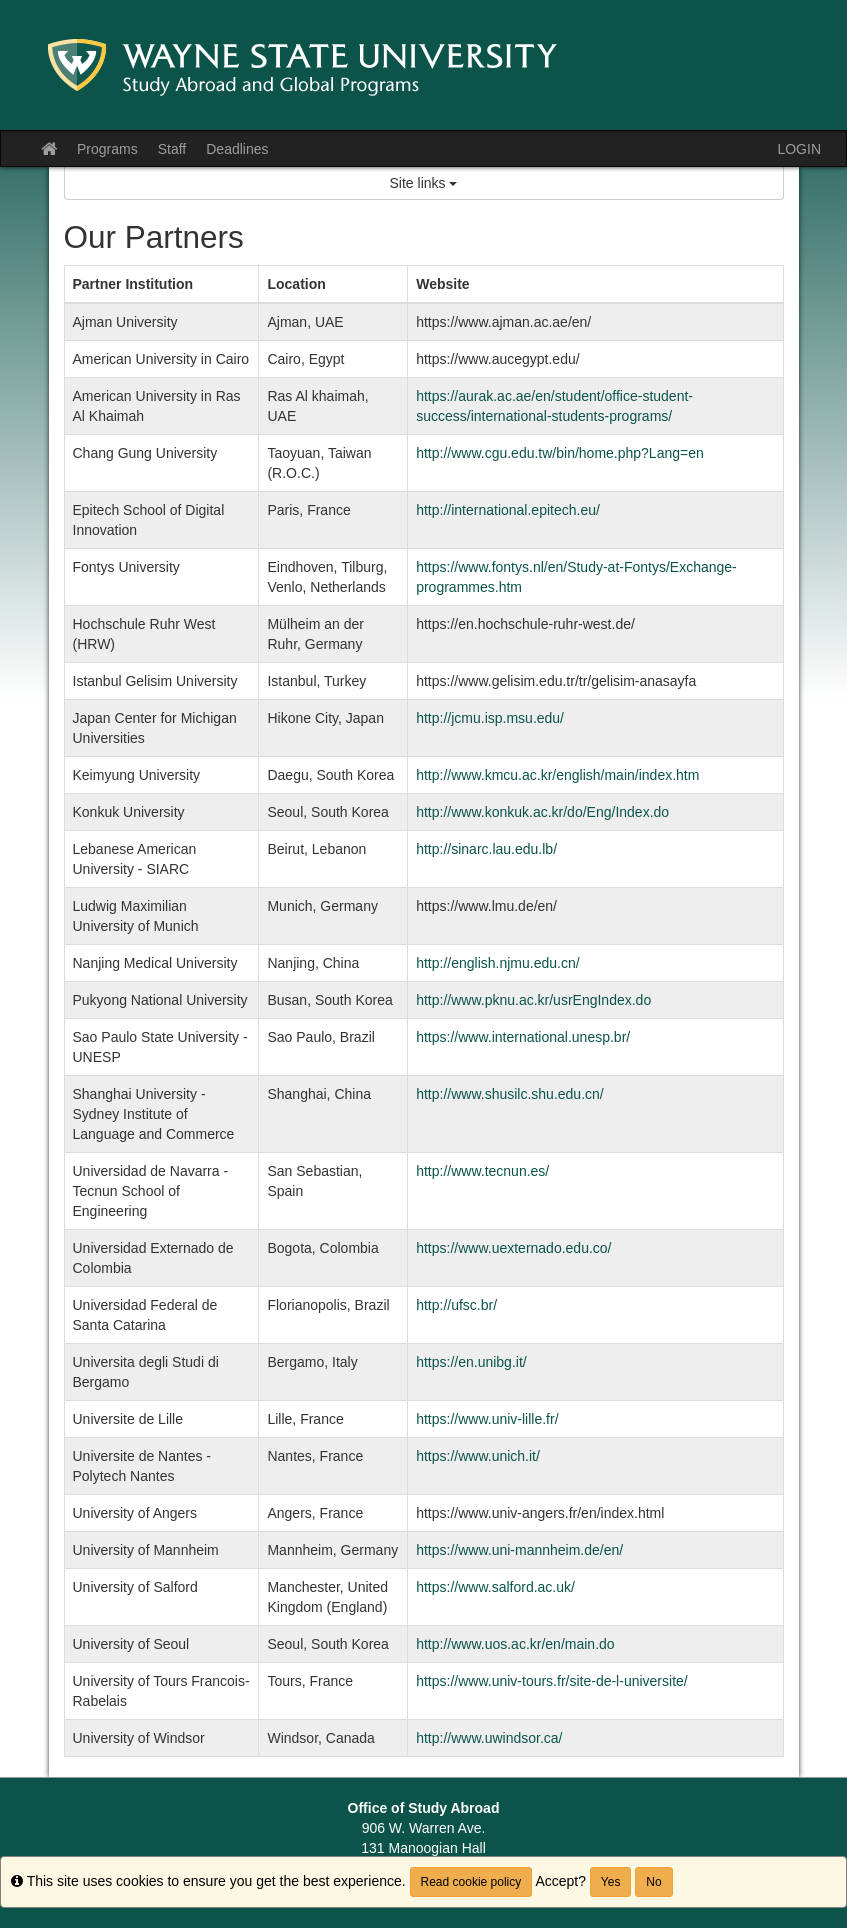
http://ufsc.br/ (456, 1305)
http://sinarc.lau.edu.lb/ (486, 849)
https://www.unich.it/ (478, 1456)
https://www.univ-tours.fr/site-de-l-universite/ (552, 1681)
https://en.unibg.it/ (471, 1362)
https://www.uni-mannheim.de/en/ (519, 1550)
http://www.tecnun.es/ (482, 1171)
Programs (107, 149)
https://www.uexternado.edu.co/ (513, 1248)
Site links (424, 183)
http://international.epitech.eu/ (508, 510)
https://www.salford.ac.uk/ (495, 1587)
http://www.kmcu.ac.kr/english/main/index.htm (557, 775)
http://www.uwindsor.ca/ (489, 1738)
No (653, 1882)
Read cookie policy (471, 1882)
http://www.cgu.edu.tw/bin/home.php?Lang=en (560, 453)
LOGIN (799, 149)
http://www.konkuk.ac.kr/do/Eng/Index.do (542, 812)
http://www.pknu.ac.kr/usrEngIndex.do (533, 1000)
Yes (611, 1882)
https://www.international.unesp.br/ (523, 1037)
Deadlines (237, 149)
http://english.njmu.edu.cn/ (497, 963)
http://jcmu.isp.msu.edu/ (490, 718)
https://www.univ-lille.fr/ (487, 1419)
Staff (172, 149)
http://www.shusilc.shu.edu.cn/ (510, 1094)
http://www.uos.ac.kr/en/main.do (515, 1644)
